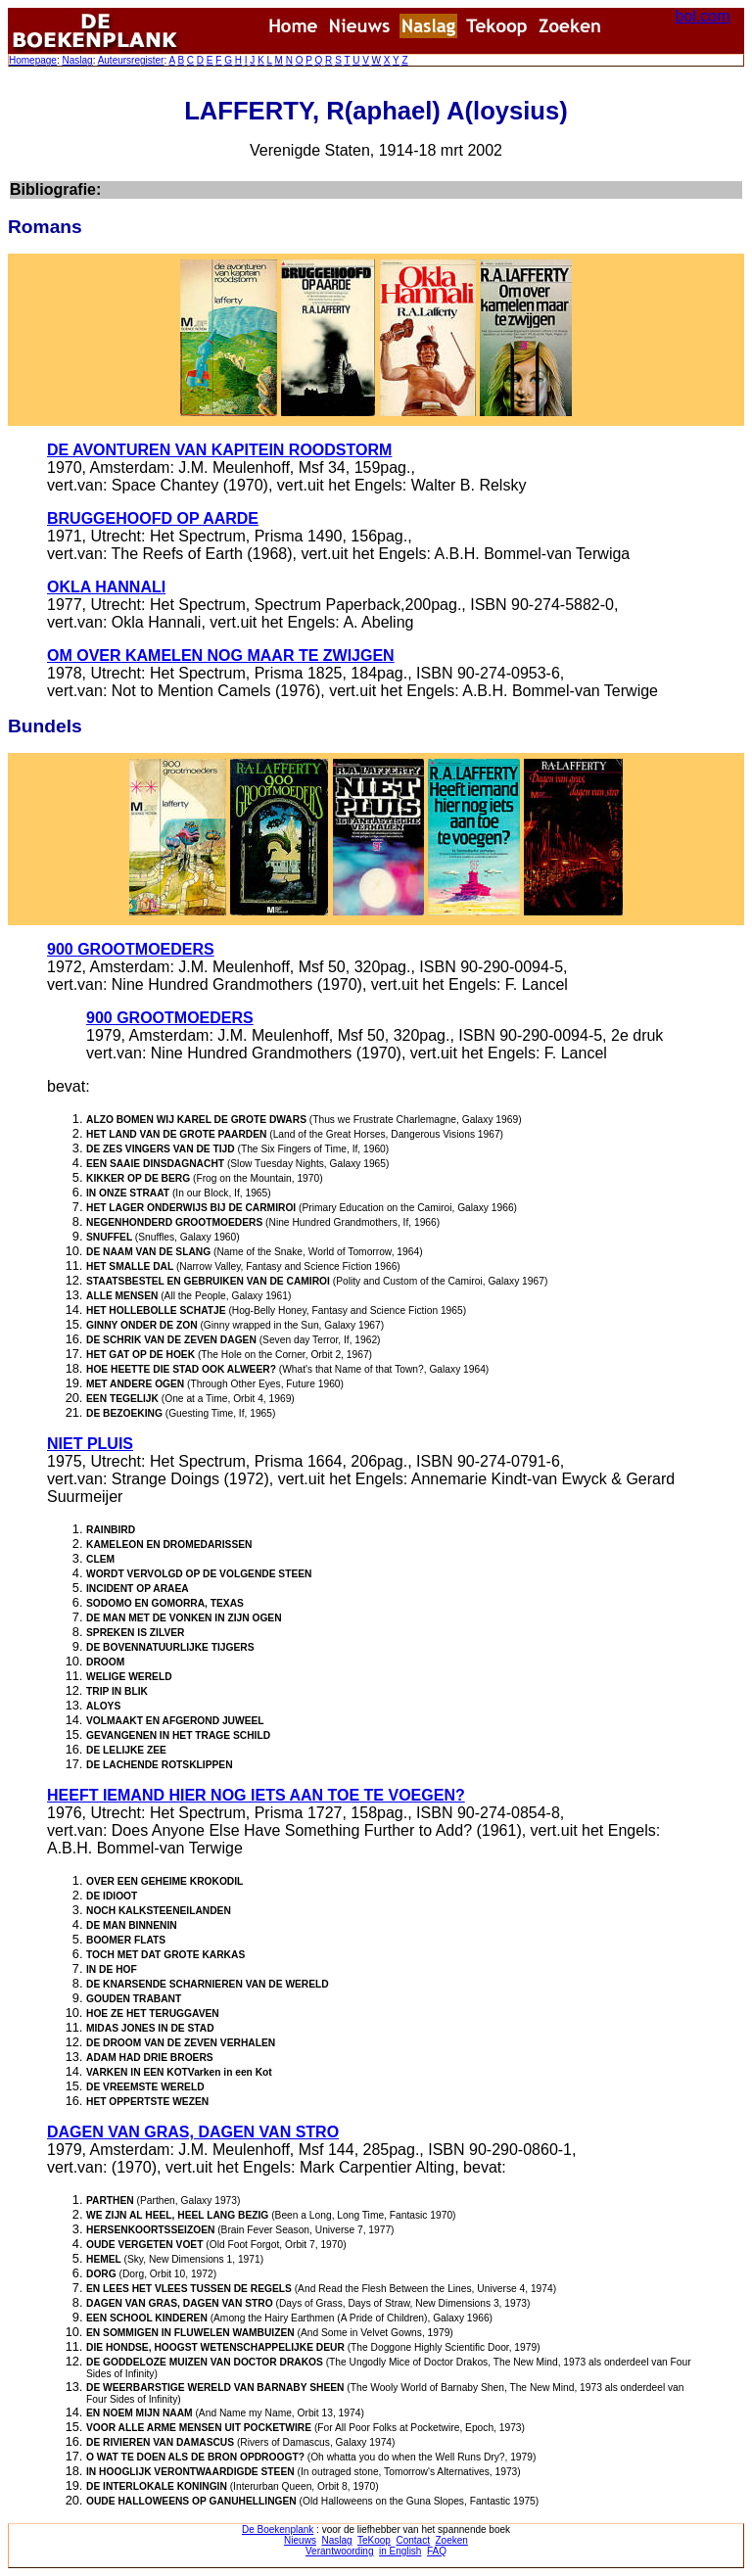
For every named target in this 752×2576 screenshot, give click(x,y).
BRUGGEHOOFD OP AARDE (152, 518)
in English (400, 2551)
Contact (412, 2540)
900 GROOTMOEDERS (130, 949)
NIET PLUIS (90, 1443)
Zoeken (452, 2540)
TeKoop (374, 2540)
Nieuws (300, 2540)
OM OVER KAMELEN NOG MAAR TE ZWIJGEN (221, 655)
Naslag (77, 60)
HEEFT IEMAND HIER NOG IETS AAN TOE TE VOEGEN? (256, 1795)
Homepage (33, 60)
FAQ (436, 2551)
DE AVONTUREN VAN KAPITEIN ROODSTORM (219, 450)
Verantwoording (340, 2551)
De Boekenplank (277, 2529)
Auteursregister (131, 60)
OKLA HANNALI (106, 587)
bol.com (703, 16)
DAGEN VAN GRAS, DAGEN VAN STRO (193, 2132)
